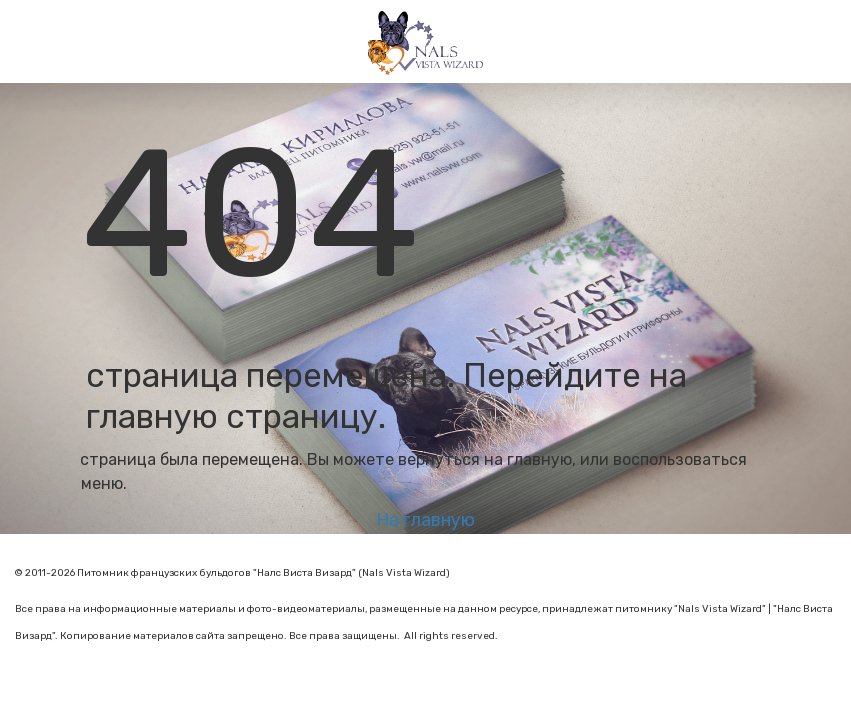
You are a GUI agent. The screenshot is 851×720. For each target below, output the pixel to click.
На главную (425, 520)
